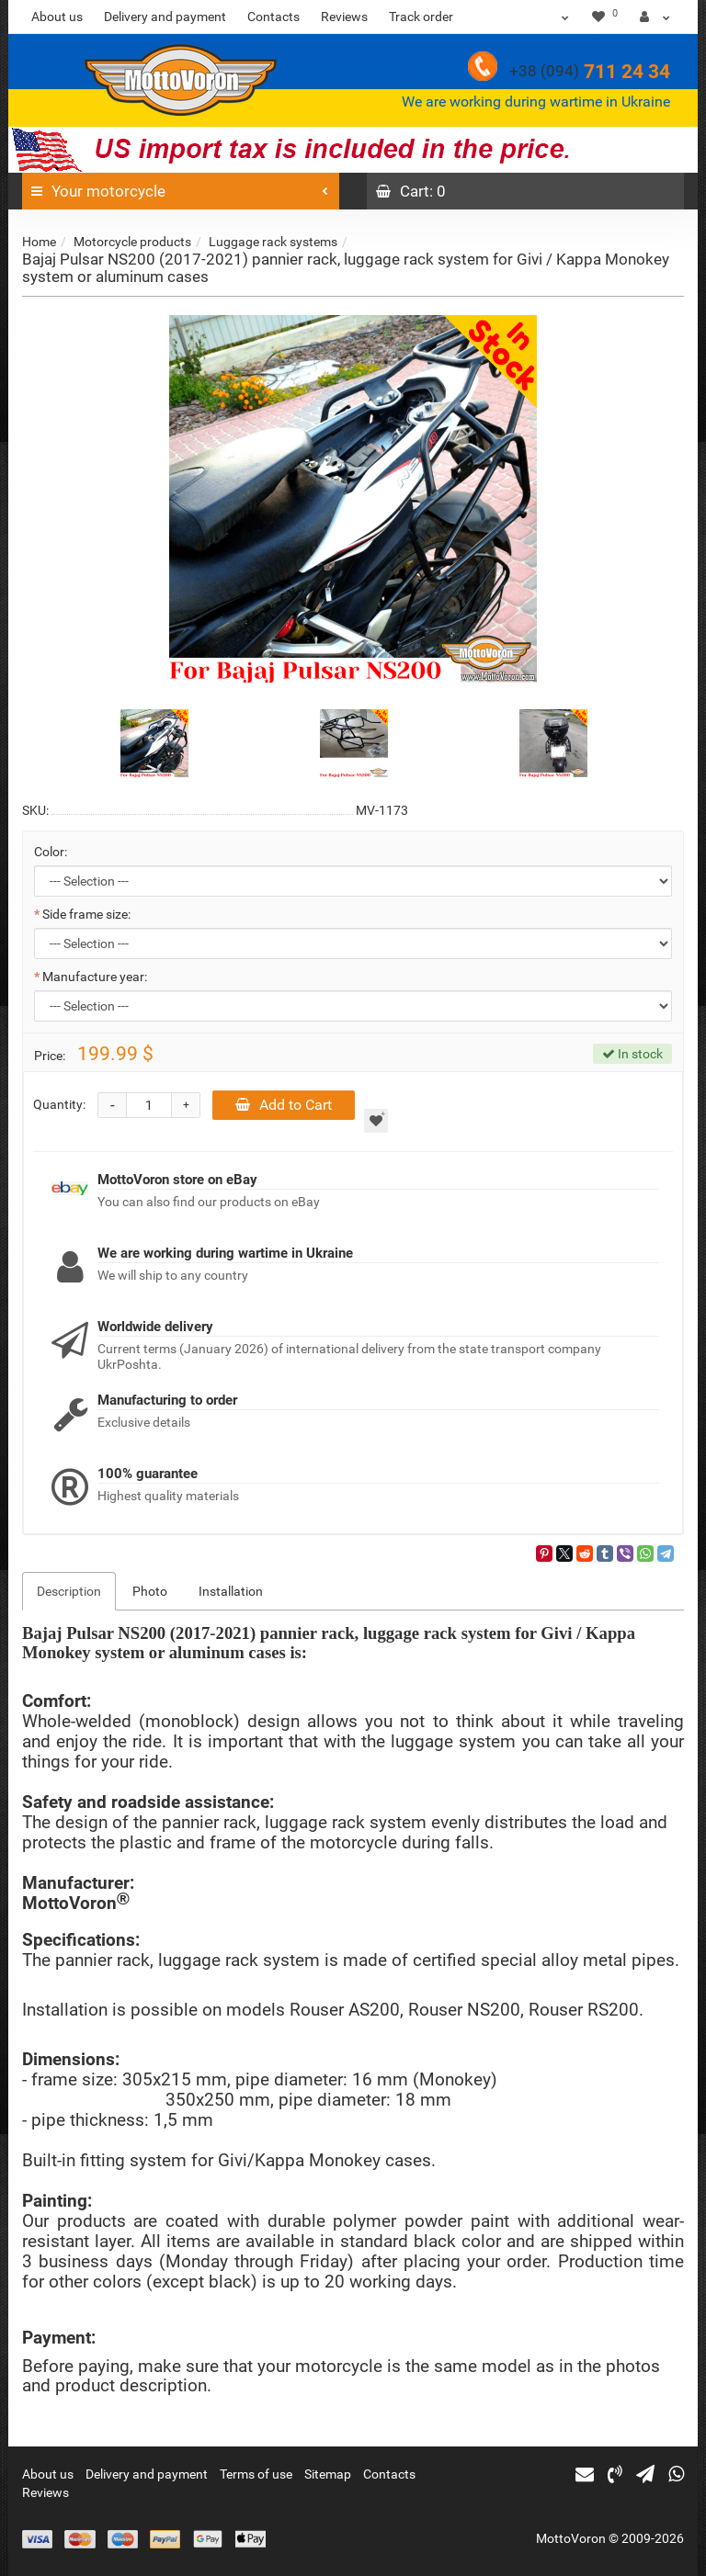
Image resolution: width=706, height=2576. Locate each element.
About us (57, 16)
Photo (149, 1591)
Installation (231, 1591)
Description (69, 1591)
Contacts (273, 16)
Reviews (344, 16)
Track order (421, 16)
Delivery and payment (165, 16)
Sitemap (327, 2474)
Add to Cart (283, 1104)
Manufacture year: (94, 976)
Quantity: (59, 1104)
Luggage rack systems (273, 241)
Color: (50, 851)
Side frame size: (86, 914)
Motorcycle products (132, 241)
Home (39, 241)
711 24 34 (589, 72)
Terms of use (256, 2474)
